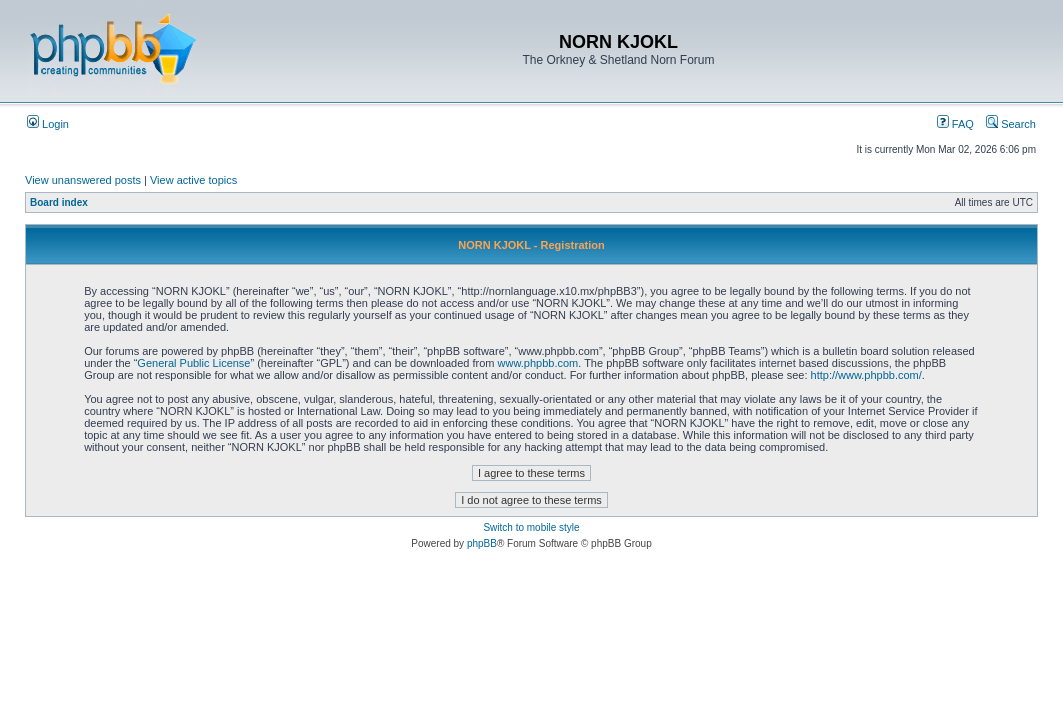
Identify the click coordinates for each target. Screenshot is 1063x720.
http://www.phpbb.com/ (866, 375)
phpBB (482, 543)
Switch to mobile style (531, 527)
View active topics (193, 180)
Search (1011, 124)
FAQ (955, 124)
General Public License (193, 363)
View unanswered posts (83, 180)
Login (48, 124)
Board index (59, 202)
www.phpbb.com (538, 363)
